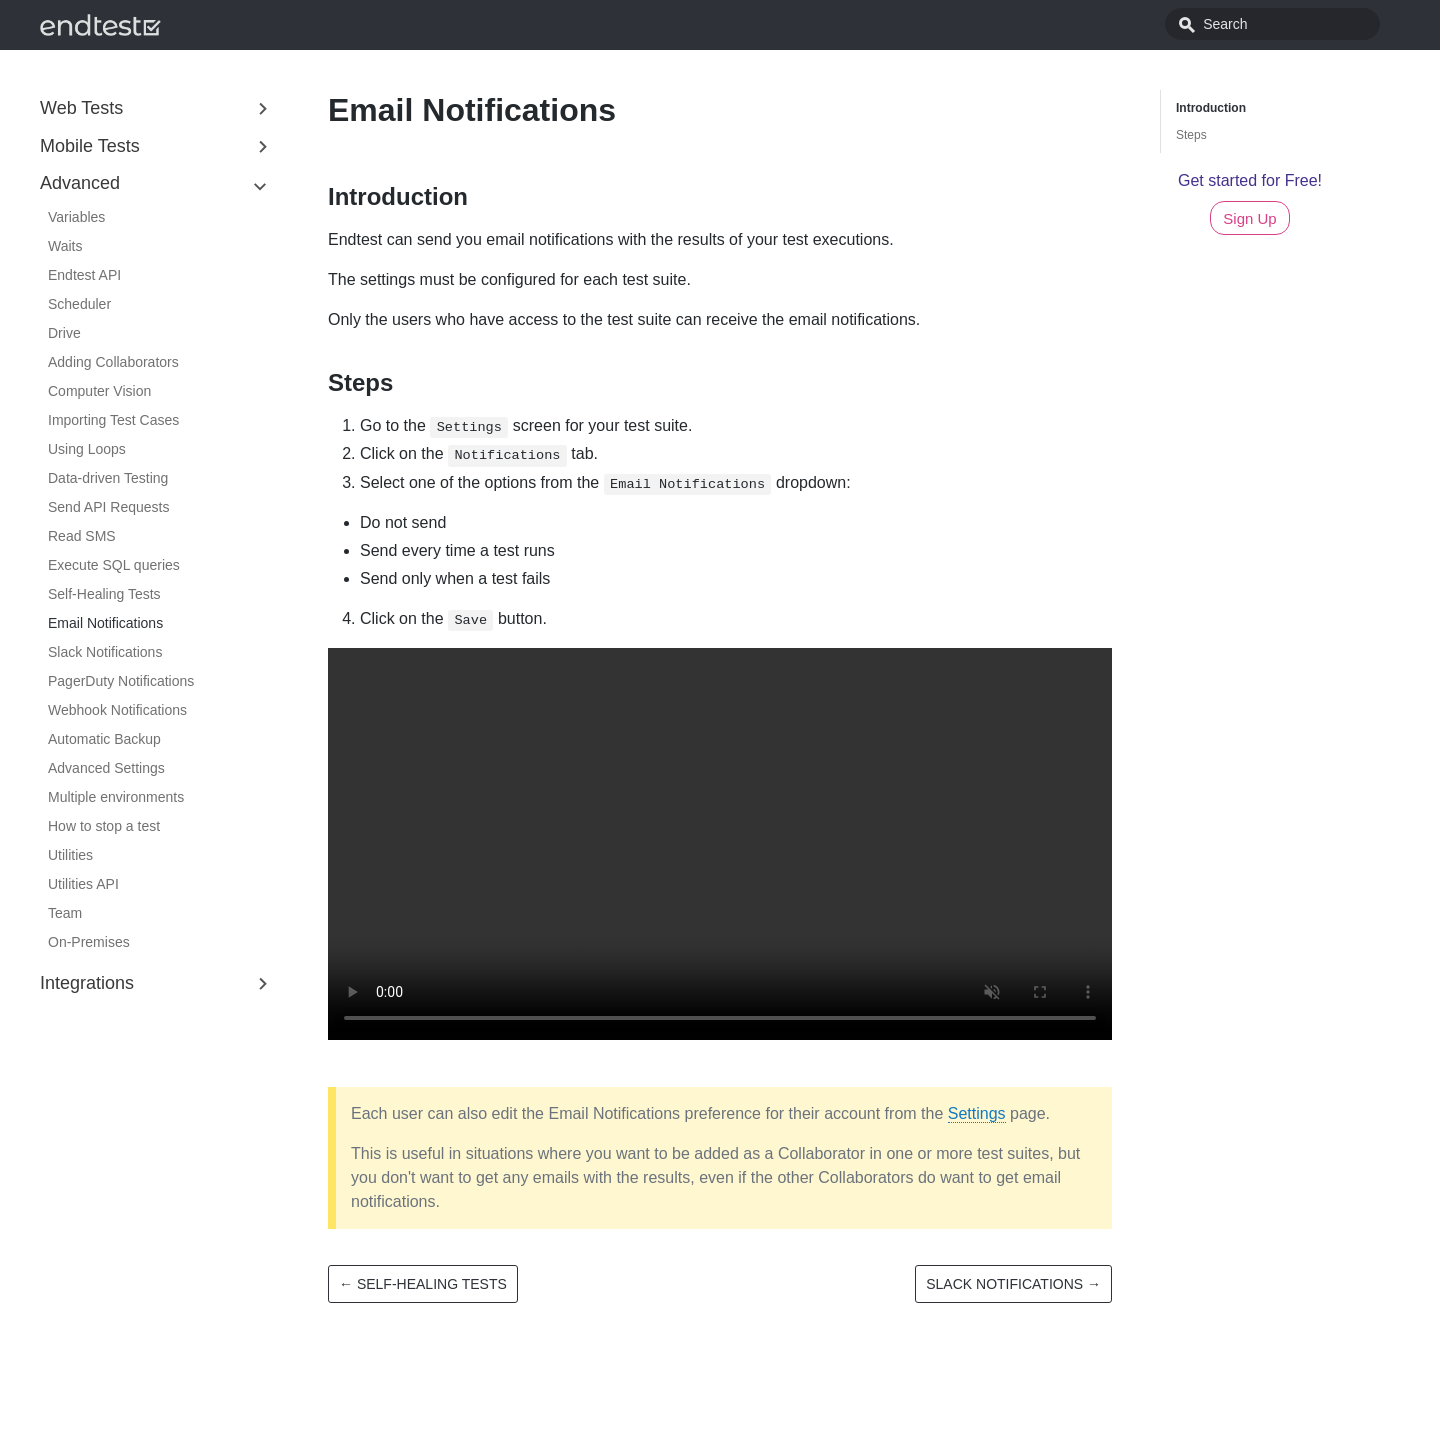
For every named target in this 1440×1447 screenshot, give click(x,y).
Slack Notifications (105, 652)
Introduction (1211, 108)
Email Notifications (105, 623)
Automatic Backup (104, 739)
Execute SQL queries (114, 565)
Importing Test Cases (113, 420)
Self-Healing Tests (104, 594)
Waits (65, 246)
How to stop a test (104, 826)
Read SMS (82, 536)
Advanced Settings (106, 768)
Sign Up (1249, 218)
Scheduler (79, 304)
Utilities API (83, 884)
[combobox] (1295, 24)
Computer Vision (99, 391)
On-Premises (89, 942)
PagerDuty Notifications (121, 681)
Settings (977, 1113)
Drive (64, 333)
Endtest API (84, 275)
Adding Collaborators (113, 362)
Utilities (70, 855)
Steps (1191, 135)
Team (65, 913)
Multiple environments (116, 797)
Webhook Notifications (117, 710)
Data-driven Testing (108, 478)
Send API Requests (108, 507)
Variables (76, 217)
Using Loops (87, 449)
